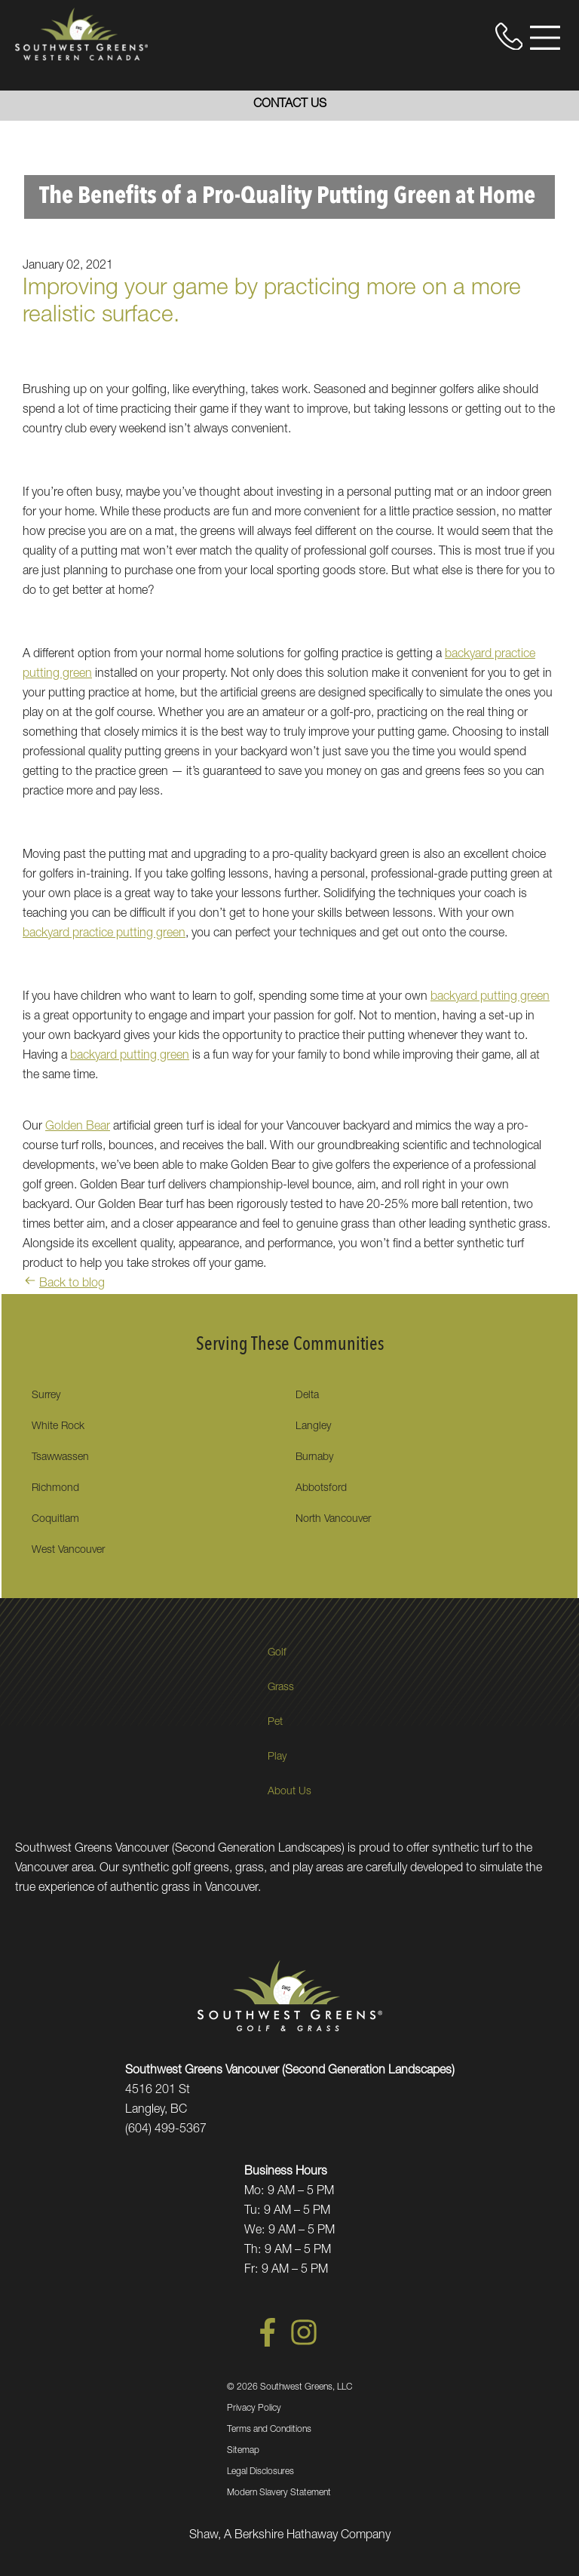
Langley (313, 1427)
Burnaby (314, 1457)
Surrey (46, 1396)
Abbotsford (321, 1488)
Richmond (55, 1488)
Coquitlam (55, 1519)
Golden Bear (77, 1127)
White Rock (58, 1427)
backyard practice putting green (104, 934)
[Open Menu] (545, 37)
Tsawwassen (60, 1457)
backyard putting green (490, 997)
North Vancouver (333, 1519)
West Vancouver (68, 1550)
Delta (307, 1396)
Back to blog (64, 1284)
